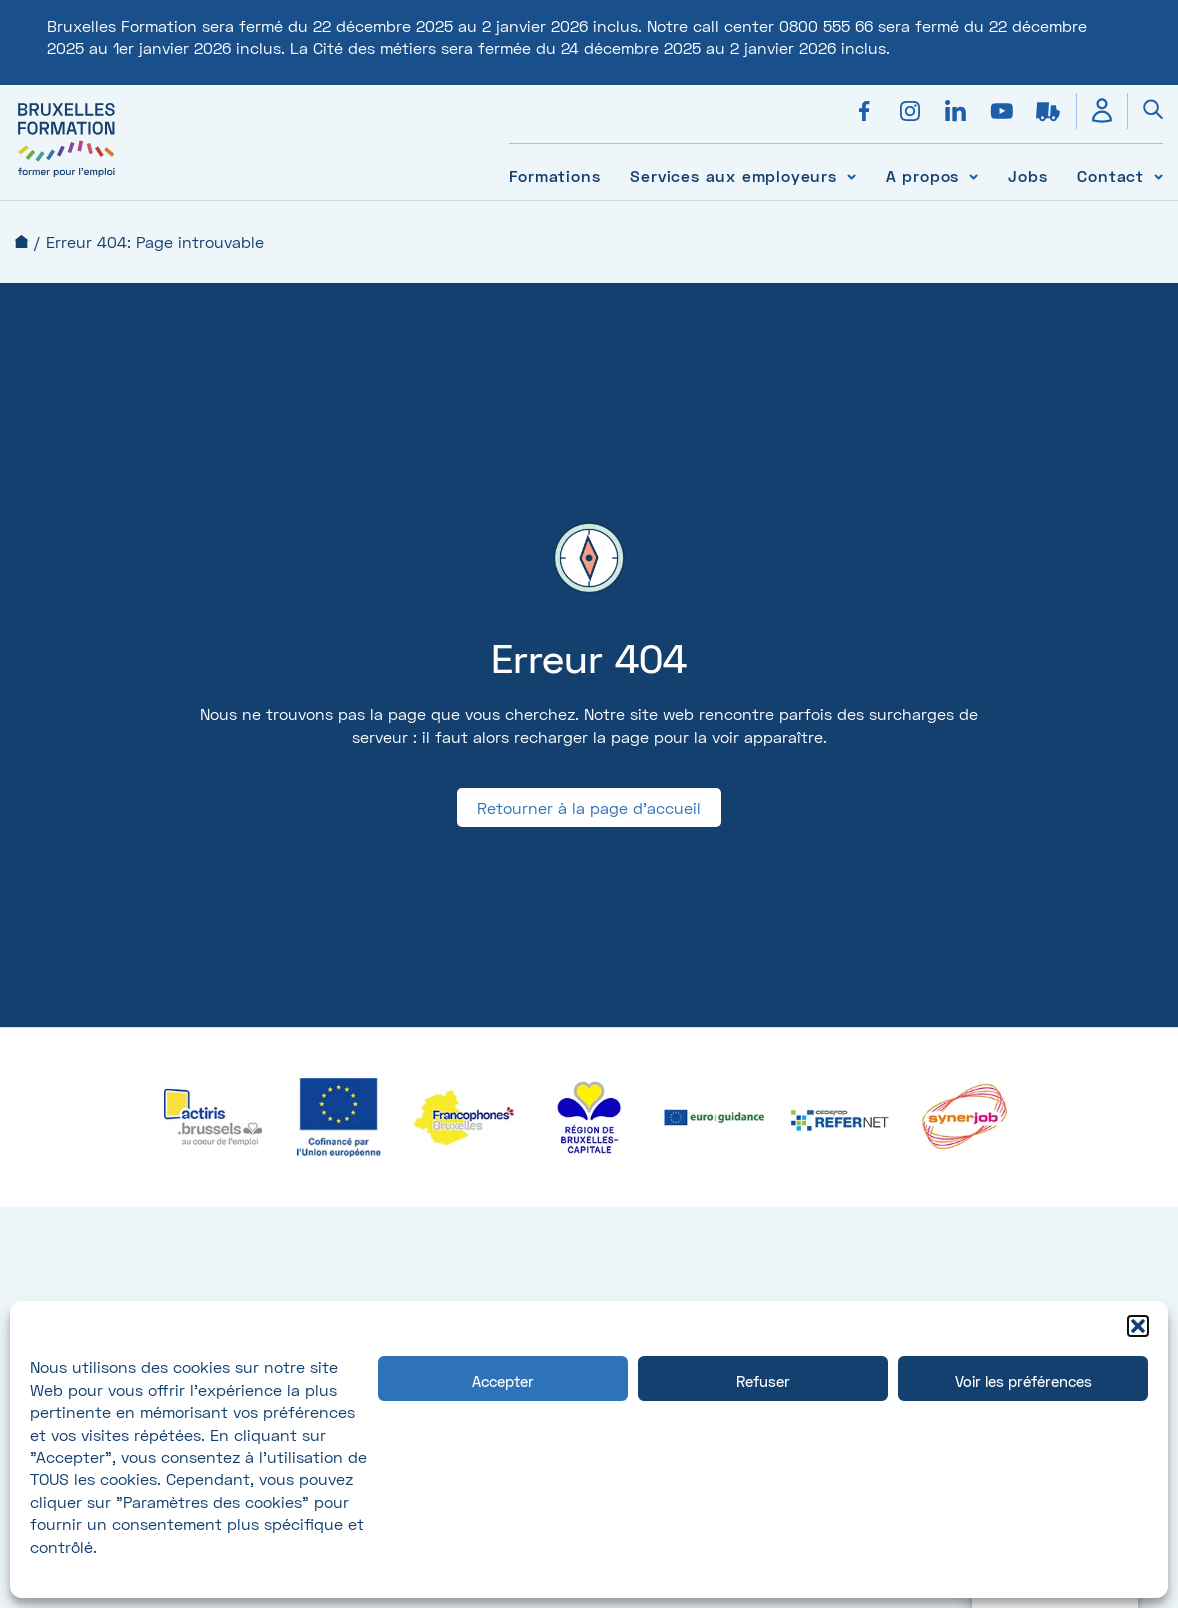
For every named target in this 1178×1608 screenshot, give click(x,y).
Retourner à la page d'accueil (589, 807)
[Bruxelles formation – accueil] (66, 176)
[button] (1138, 1326)
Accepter (503, 1381)
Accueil (21, 241)
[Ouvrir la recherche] (1145, 111)
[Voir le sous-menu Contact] (1158, 175)
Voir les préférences (1023, 1381)
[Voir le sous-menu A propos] (973, 175)
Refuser (763, 1381)
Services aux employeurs (733, 175)
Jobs (1027, 175)
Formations (554, 175)
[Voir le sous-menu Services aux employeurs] (851, 175)
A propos (922, 175)
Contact (1110, 175)
